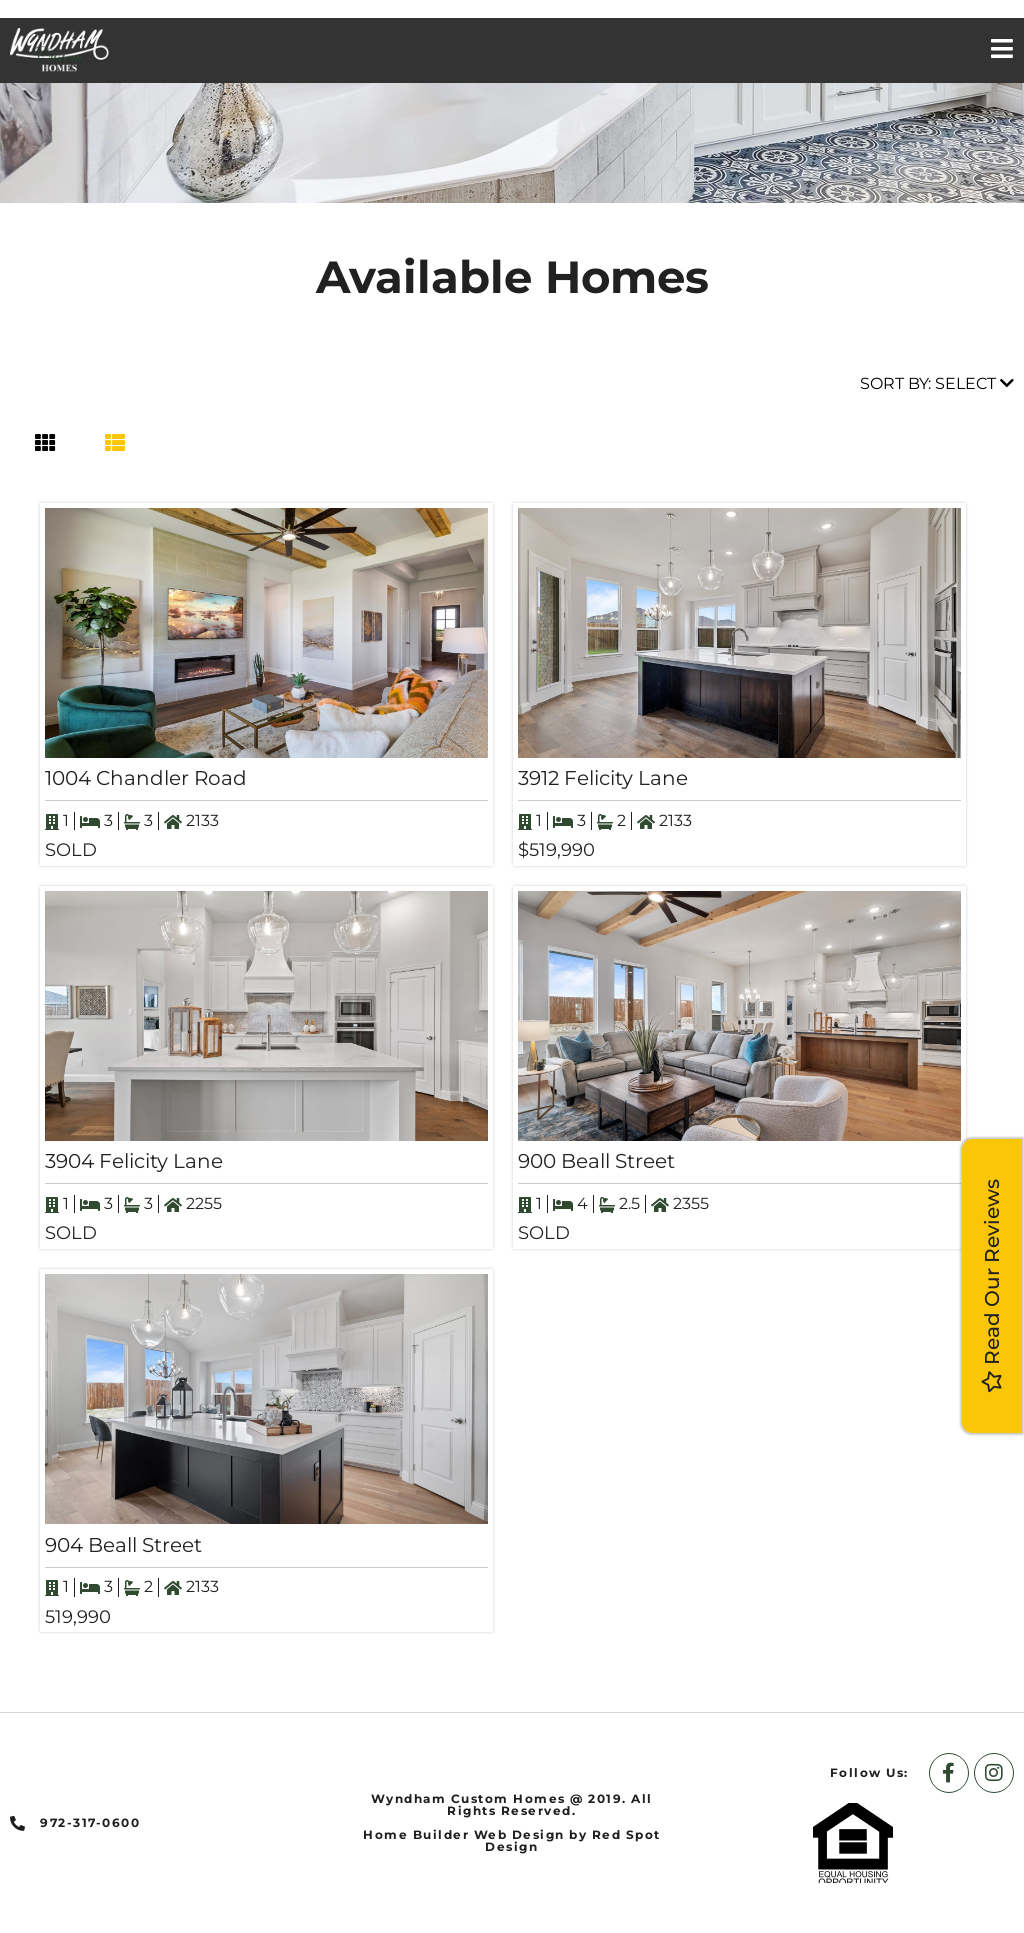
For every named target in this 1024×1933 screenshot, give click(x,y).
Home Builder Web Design (464, 1834)
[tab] (45, 443)
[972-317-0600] (17, 1823)
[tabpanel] (512, 1067)
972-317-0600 (90, 1822)
